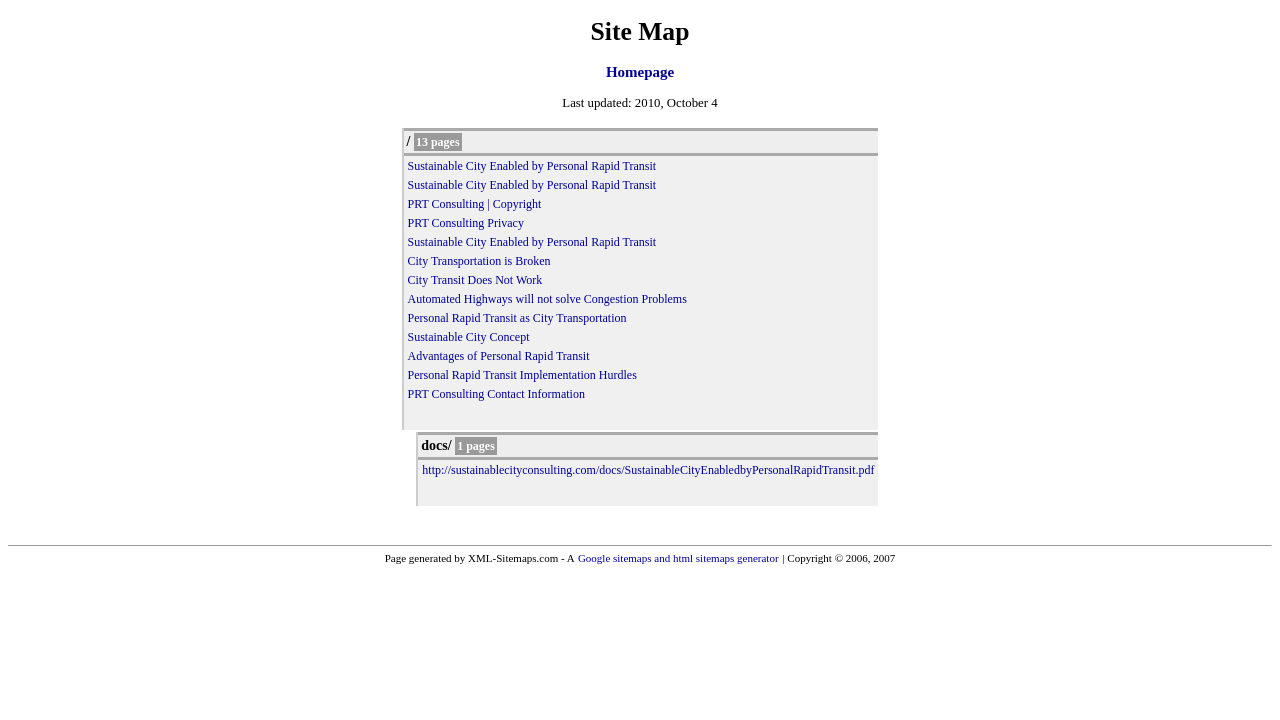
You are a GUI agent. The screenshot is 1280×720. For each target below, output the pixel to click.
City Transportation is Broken (479, 261)
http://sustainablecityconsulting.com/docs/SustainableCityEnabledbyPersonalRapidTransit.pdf (648, 470)
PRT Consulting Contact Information (496, 394)
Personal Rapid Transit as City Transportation (517, 318)
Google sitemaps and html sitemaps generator (678, 558)
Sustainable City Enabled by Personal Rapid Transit (532, 166)
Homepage (640, 72)
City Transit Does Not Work (475, 280)
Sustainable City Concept (469, 337)
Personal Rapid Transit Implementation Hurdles (522, 375)
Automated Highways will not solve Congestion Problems (547, 299)
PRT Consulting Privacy (466, 223)
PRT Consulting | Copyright (475, 204)
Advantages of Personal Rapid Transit (499, 356)
